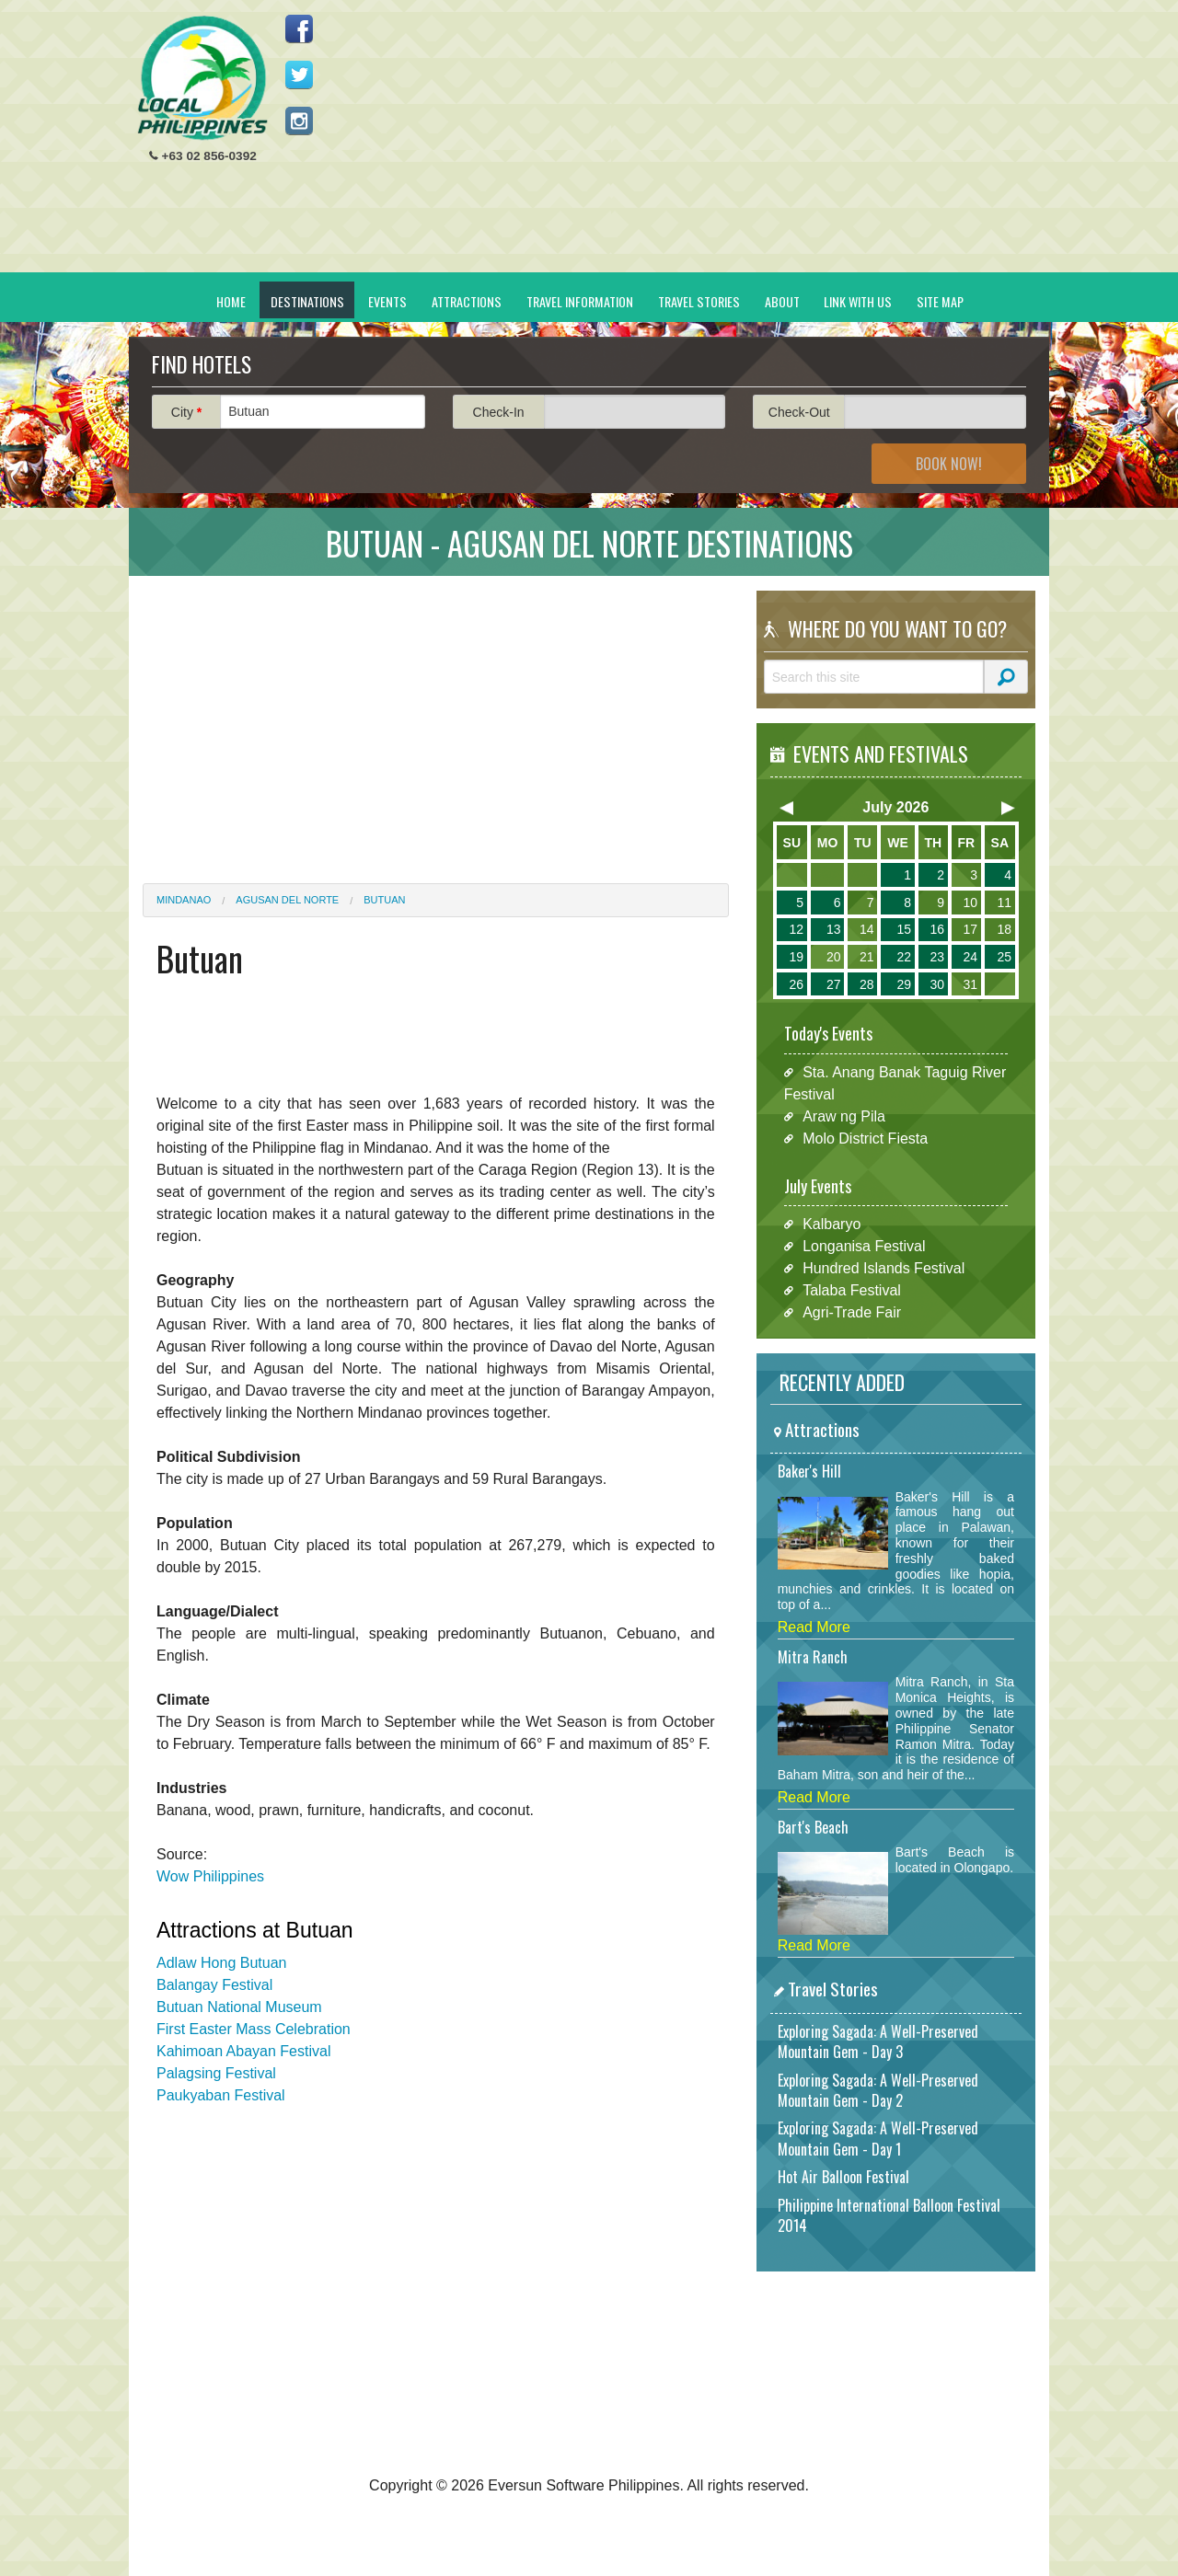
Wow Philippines (210, 1876)
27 (833, 984)
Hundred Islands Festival (883, 1268)
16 (937, 929)
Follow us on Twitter (299, 74)
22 (903, 956)
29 (903, 984)
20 (833, 956)
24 (970, 956)
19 (796, 956)
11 (1004, 902)
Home (231, 301)
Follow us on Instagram (299, 120)
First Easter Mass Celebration (253, 2029)
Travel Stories (699, 301)
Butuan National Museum (239, 2007)
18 (1004, 929)
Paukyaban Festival (220, 2095)
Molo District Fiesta (865, 1138)
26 (796, 984)
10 (970, 902)
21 (867, 956)
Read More (814, 1627)
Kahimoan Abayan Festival (243, 2051)
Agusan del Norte (287, 899)
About (782, 301)
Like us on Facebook (299, 28)
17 (970, 929)
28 (867, 984)
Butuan (384, 899)
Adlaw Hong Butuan (221, 1963)
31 (970, 984)
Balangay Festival (214, 1985)
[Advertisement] (700, 143)
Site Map (940, 301)
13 (833, 929)
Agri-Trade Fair (852, 1312)
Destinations (307, 301)
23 (937, 956)
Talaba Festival (852, 1290)
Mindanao (183, 899)
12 (796, 929)
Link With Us (858, 301)
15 (903, 929)
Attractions (467, 301)
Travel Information (579, 301)
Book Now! (949, 464)
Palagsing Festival (216, 2073)
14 (867, 929)
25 (1004, 956)
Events (387, 301)
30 (937, 984)
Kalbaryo (831, 1224)
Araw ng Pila (844, 1116)
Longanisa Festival (864, 1246)
